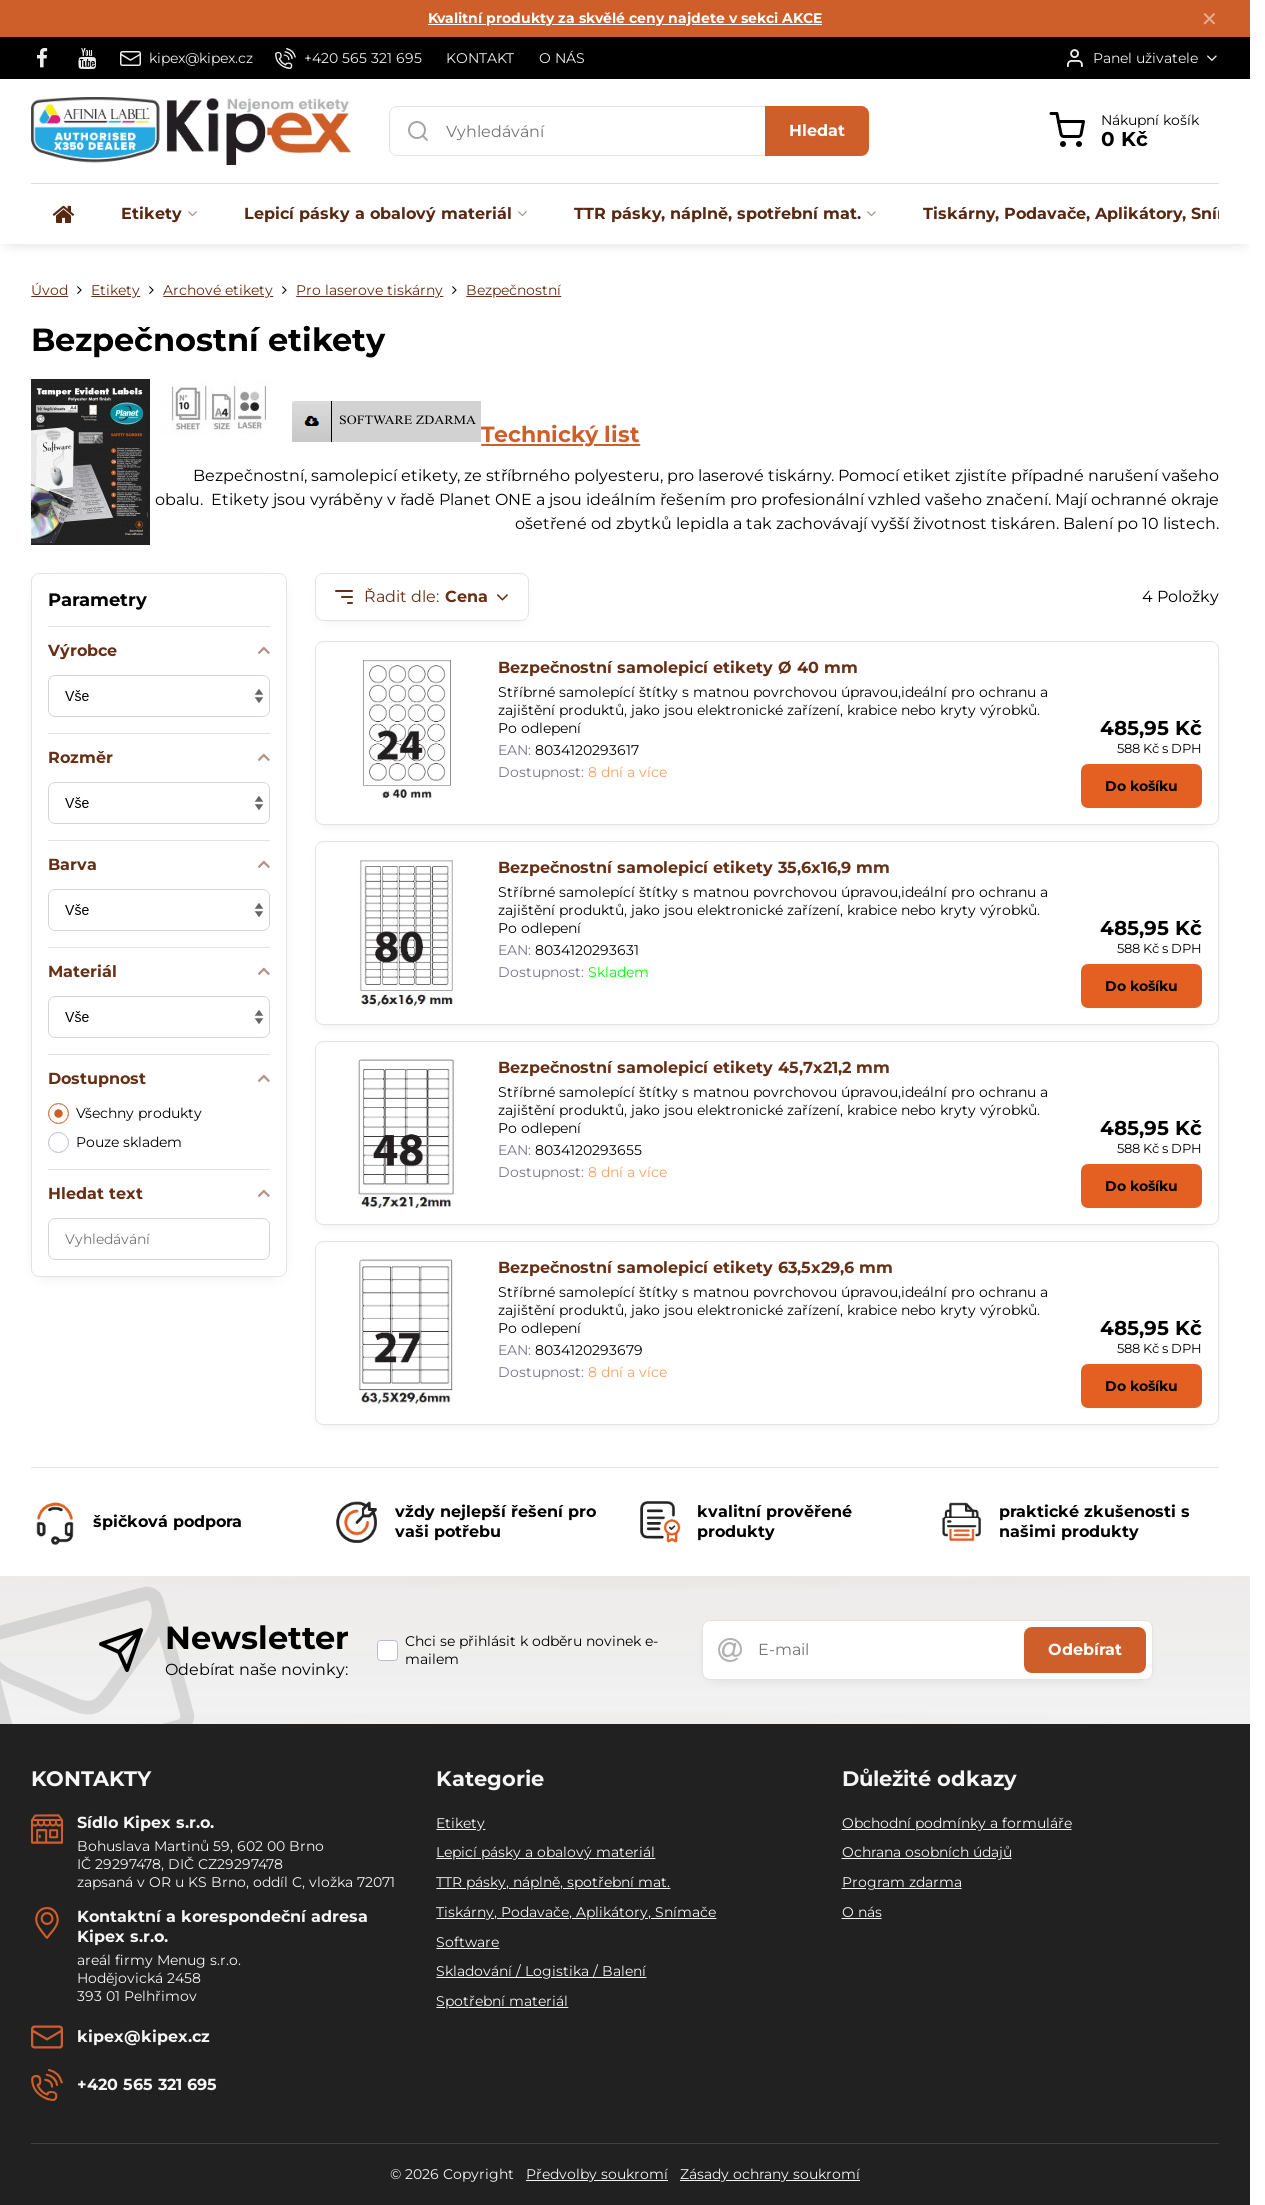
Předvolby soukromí (597, 2174)
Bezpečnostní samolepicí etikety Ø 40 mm (678, 667)
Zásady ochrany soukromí (770, 2174)
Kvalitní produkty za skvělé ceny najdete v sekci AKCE (625, 18)
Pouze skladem (115, 1142)
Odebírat (1085, 1649)
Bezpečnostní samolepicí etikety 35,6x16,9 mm (694, 867)
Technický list (560, 434)
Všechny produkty (125, 1113)
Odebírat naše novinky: (256, 1669)
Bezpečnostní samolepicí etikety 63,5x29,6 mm (695, 1267)
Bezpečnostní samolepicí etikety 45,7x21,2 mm (694, 1067)
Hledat (817, 130)
